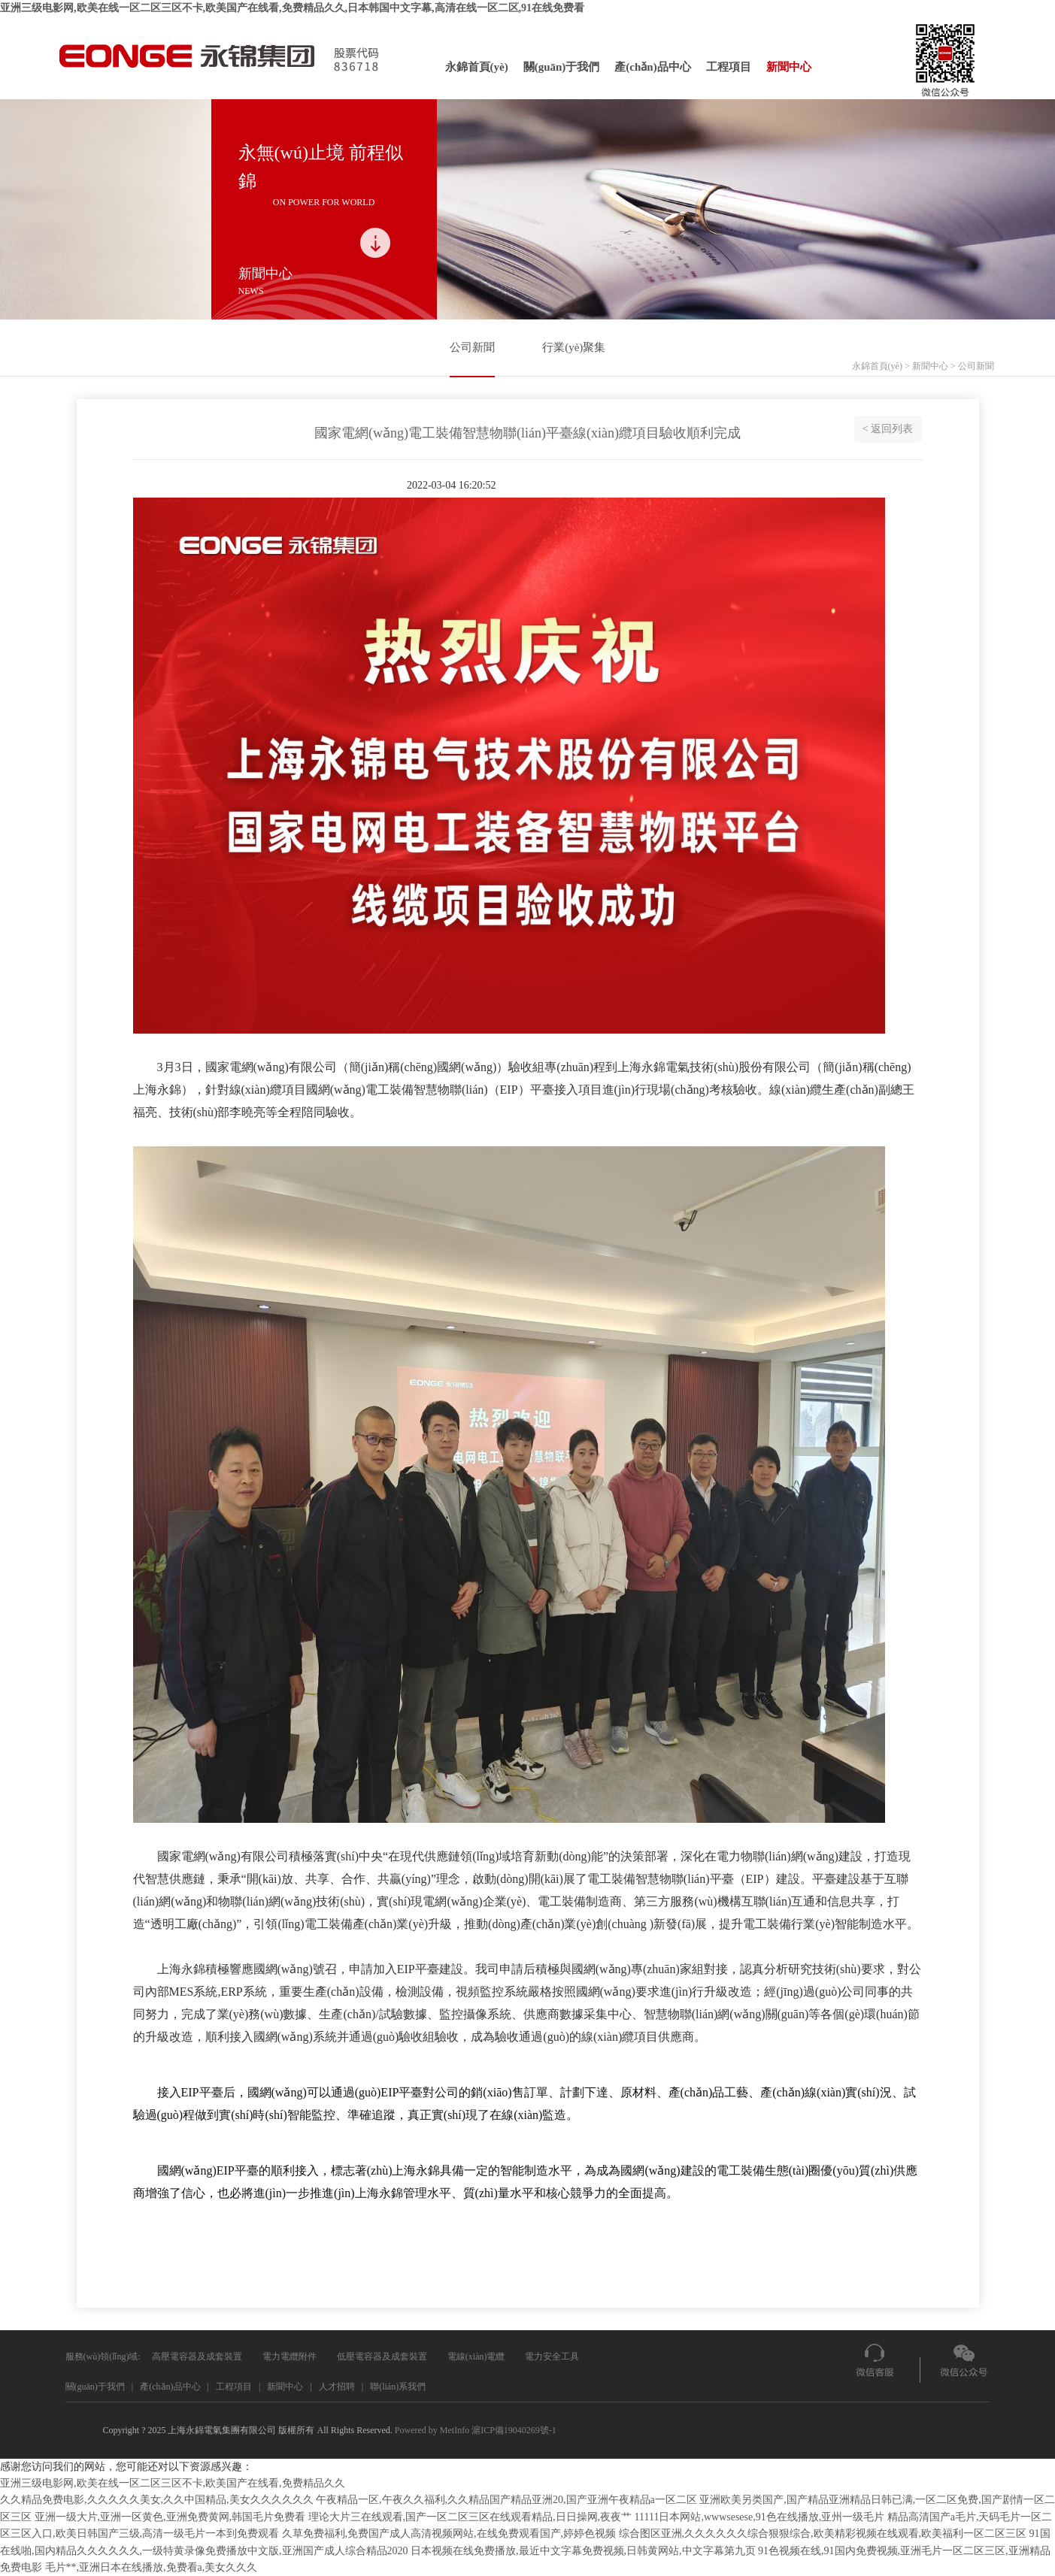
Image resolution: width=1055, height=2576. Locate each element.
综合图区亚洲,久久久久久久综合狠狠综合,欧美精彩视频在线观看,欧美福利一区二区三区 (823, 2533)
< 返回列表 (887, 428)
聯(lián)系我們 (398, 2386)
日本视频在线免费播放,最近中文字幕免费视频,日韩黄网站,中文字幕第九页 (583, 2550)
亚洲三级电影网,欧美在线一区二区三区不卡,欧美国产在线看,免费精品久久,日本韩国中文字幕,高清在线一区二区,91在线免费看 (292, 8)
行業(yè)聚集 (573, 347)
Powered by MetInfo (432, 2430)
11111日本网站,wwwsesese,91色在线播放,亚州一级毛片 (760, 2517)
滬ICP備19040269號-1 (513, 2430)
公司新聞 (472, 347)
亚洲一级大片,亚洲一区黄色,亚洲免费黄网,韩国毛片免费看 (170, 2517)
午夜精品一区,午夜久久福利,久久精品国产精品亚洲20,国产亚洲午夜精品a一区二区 (506, 2499)
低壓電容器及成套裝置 (382, 2356)
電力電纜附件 (289, 2356)
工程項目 (728, 67)
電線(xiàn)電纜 (476, 2356)
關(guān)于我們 (561, 67)
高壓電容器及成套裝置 (197, 2356)
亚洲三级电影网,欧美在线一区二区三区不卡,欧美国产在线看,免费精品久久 (172, 2483)
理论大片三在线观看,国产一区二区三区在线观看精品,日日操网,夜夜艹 (470, 2517)
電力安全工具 (552, 2356)
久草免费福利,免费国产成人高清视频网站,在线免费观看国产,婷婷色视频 (449, 2533)
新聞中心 (788, 67)
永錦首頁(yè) (476, 67)
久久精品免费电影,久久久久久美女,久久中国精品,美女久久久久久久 (157, 2499)
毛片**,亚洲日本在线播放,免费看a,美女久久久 (151, 2567)
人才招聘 (337, 2386)
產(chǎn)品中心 (652, 67)
